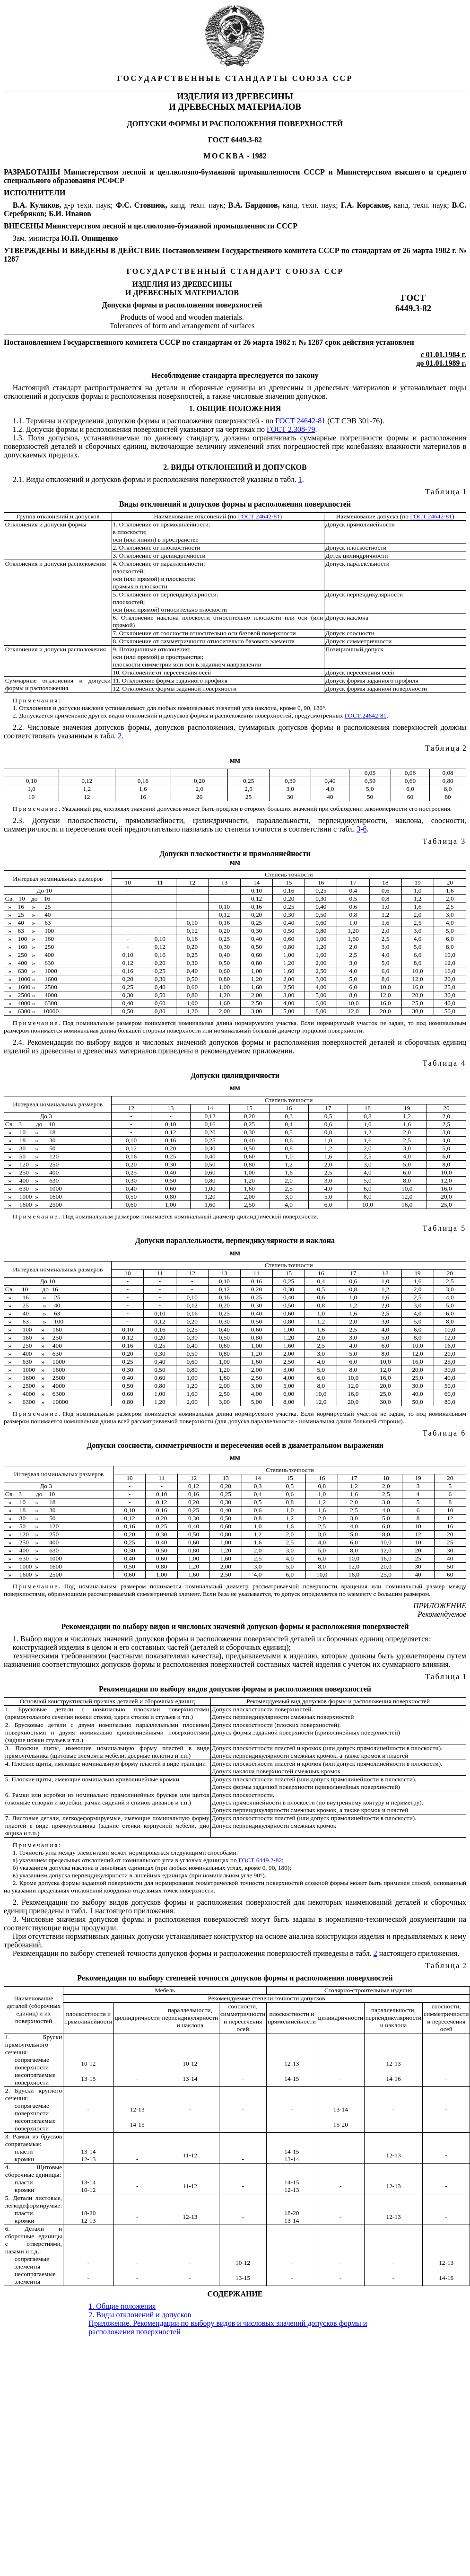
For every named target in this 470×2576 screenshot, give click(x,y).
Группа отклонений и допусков (57, 516)
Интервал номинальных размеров (58, 878)
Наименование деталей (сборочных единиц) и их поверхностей (34, 2009)
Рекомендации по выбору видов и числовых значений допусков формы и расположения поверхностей (235, 1626)
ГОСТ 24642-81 (300, 421)
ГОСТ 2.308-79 (291, 429)
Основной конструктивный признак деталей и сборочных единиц (107, 1701)
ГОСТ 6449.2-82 (260, 1860)
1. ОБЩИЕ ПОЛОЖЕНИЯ (235, 408)
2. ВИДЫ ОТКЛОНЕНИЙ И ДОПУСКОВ (234, 467)
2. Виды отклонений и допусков (139, 2315)
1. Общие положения (122, 2306)
